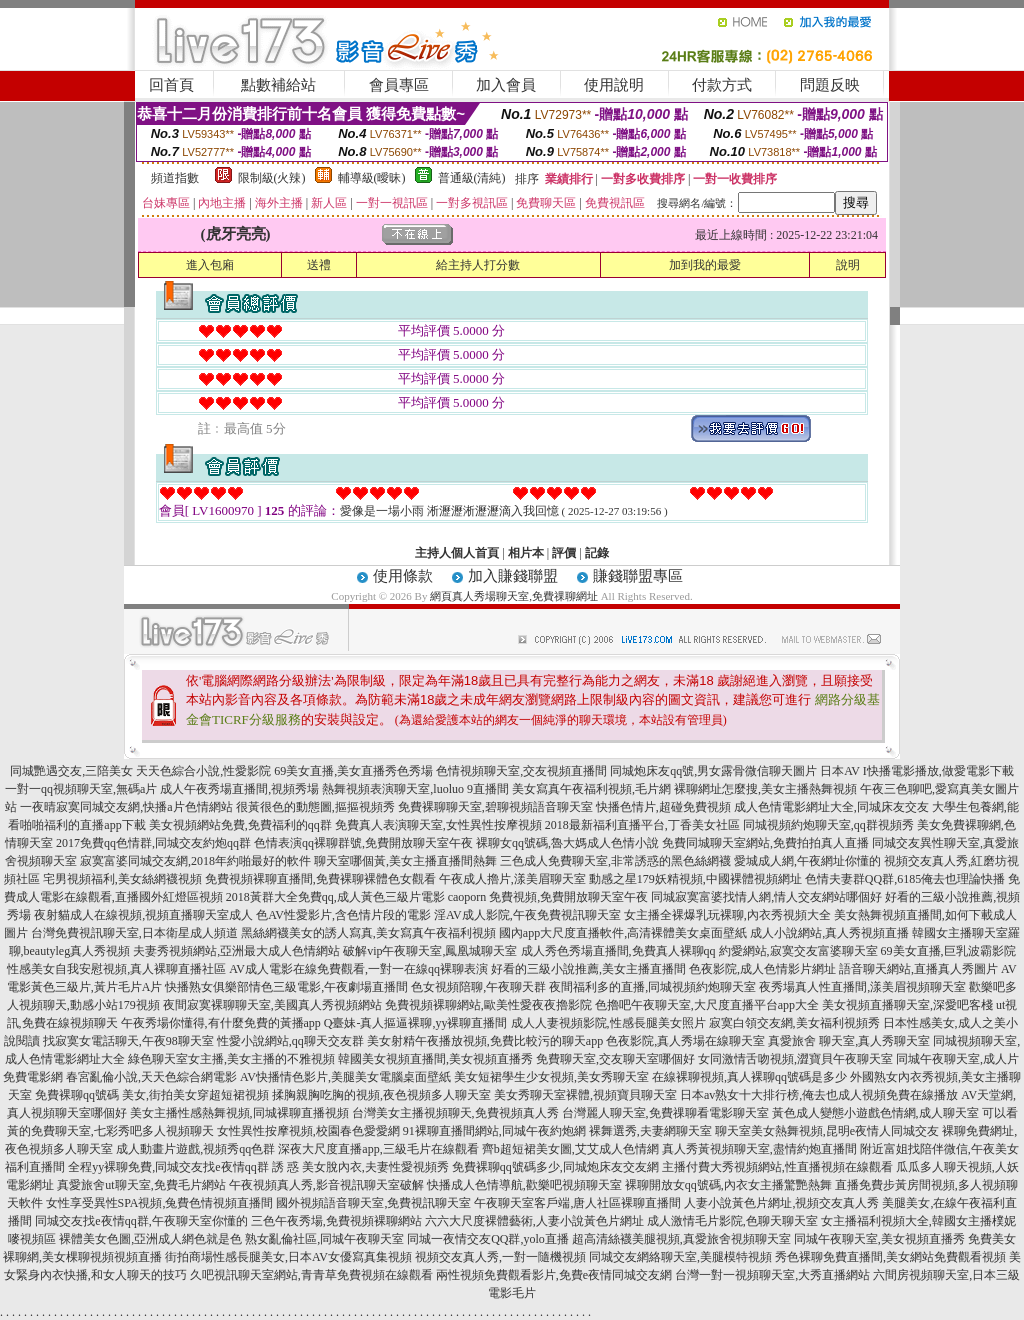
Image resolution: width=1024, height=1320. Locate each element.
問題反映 (830, 85)
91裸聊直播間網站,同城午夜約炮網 (494, 1131)
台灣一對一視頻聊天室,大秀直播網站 (772, 1275)
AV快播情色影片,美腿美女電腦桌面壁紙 (345, 1077)
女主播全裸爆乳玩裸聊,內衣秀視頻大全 (727, 915)
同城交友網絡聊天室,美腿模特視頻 (680, 1257)
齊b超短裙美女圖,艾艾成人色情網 (570, 1149)
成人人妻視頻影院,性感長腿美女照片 (608, 1023)
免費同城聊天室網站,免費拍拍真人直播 (765, 843)
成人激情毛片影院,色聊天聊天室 (732, 1221)
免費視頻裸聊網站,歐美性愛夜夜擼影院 (488, 1005)
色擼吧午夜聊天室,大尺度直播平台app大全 (707, 1005)
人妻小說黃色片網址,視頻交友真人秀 (781, 1203)
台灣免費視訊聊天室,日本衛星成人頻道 (134, 933)
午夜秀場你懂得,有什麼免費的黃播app (221, 1023)
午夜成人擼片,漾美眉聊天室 (512, 879)
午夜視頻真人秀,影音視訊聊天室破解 (326, 1185)
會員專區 (399, 85)
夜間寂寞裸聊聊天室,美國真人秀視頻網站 (272, 1005)
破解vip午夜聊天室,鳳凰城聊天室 (430, 951)
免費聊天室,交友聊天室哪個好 (615, 1059)
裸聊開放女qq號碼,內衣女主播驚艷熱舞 (728, 1185)
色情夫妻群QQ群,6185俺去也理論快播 (905, 879)
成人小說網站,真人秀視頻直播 (829, 933)
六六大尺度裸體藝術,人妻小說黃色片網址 (534, 1221)
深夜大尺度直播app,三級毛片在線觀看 (378, 1149)
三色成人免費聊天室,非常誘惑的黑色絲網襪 (615, 861)
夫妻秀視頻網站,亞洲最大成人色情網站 (236, 951)
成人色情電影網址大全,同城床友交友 (831, 807)
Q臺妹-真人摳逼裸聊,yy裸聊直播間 (416, 1023)
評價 (564, 553)
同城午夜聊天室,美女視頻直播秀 (879, 1239)
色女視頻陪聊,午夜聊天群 (478, 987)
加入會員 (506, 85)
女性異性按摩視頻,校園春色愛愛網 (308, 1131)
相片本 (526, 553)
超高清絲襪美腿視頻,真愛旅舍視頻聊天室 (681, 1239)
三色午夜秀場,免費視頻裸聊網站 (336, 1221)
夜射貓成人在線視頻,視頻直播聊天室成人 (143, 915)
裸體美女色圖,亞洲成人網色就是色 (150, 1239)
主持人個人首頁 (457, 553)
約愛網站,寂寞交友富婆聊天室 (798, 951)
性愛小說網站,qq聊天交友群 (290, 1041)
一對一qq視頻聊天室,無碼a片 (81, 789)
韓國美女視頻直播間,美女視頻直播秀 (435, 1059)
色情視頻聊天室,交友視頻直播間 (521, 771)
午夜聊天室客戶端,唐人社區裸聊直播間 (577, 1203)
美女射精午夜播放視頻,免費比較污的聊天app (485, 1041)
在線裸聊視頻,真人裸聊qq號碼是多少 (749, 1077)
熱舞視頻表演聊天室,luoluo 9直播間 (415, 789)
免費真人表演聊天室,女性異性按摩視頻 (438, 825)
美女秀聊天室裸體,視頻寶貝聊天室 (585, 1095)
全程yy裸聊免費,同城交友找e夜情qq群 (168, 1167)
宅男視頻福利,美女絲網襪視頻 (122, 879)
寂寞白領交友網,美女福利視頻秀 (794, 1023)
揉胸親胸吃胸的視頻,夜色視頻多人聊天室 (381, 1095)
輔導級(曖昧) (372, 178)
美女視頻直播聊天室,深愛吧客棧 (907, 1005)
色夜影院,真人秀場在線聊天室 (685, 1041)
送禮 (319, 265)
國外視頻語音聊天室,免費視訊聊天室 (373, 1203)
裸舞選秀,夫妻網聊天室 (650, 1131)
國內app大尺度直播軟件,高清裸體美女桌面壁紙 (623, 933)
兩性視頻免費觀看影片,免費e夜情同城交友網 (554, 1275)
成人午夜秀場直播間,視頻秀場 (239, 789)
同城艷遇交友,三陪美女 (71, 771)
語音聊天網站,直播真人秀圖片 (918, 969)
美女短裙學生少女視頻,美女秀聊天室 (551, 1077)
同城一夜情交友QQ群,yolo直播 (488, 1239)
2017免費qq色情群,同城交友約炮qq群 (153, 843)
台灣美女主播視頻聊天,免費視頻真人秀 (455, 1113)
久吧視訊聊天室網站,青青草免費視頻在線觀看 (311, 1275)
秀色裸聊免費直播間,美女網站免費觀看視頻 (890, 1257)
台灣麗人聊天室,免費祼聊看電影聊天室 (665, 1113)
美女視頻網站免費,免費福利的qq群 (240, 825)
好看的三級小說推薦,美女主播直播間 (588, 969)
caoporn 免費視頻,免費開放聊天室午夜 (548, 897)
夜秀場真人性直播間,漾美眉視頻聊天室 (862, 987)
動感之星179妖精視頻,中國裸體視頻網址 (695, 879)
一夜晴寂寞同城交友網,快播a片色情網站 (126, 807)
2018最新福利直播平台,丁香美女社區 (642, 825)
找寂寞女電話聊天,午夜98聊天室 (128, 1041)
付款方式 (722, 85)
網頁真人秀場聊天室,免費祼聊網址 (514, 596)
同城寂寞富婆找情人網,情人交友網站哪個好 (766, 897)
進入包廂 (210, 265)
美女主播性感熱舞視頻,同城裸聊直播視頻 (239, 1113)
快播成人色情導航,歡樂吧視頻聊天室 (524, 1185)
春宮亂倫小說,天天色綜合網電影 (151, 1077)
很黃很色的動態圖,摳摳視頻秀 (315, 807)
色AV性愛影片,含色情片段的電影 (343, 915)
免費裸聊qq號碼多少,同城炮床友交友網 (555, 1167)
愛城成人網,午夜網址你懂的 (807, 861)
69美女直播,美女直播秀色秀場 (353, 771)
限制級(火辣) (272, 178)
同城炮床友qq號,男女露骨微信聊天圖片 (713, 771)
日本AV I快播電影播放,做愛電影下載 (917, 771)
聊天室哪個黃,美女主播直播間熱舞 (405, 861)
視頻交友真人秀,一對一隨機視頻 (500, 1257)
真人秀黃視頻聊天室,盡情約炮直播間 (759, 1149)
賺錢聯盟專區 (638, 576)
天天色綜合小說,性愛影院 (203, 771)
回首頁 (171, 85)
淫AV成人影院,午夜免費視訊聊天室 (527, 915)
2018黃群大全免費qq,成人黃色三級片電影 (335, 897)
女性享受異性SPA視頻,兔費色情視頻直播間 (160, 1203)
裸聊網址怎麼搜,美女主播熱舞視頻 (765, 789)
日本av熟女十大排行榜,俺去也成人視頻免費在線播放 (819, 1095)
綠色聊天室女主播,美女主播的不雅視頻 (231, 1059)
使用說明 (614, 85)
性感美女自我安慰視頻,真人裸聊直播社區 (116, 969)
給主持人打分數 (478, 265)
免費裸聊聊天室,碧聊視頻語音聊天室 (495, 807)
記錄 (597, 553)
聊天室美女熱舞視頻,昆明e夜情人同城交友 (827, 1131)
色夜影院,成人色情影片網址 (762, 969)
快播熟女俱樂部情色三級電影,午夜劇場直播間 (286, 987)
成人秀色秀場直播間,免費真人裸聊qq (618, 951)
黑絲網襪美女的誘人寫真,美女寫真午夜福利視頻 (368, 933)
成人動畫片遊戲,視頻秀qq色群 (195, 1149)
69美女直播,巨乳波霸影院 (948, 951)
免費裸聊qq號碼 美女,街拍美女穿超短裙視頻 (152, 1095)
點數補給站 (278, 85)
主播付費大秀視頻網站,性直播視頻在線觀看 (777, 1167)
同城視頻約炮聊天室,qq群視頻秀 (828, 825)
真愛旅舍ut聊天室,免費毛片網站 (141, 1185)
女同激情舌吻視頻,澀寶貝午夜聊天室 (795, 1059)
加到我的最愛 (705, 265)
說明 (848, 265)
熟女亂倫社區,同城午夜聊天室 (324, 1239)
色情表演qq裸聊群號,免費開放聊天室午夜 (363, 843)
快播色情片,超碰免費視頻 (663, 807)
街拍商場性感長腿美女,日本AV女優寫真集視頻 (288, 1257)
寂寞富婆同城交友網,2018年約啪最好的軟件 (195, 861)
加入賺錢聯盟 (513, 576)
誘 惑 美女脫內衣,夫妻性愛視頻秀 (360, 1167)
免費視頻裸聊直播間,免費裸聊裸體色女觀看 (320, 879)
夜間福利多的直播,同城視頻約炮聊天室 (652, 987)
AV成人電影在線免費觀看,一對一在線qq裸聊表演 (358, 969)
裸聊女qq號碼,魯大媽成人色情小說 (567, 843)
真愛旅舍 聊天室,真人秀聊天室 (849, 1041)
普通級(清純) (472, 178)
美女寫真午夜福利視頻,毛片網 (591, 789)
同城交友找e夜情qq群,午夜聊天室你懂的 (141, 1221)
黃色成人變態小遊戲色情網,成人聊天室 (875, 1113)
